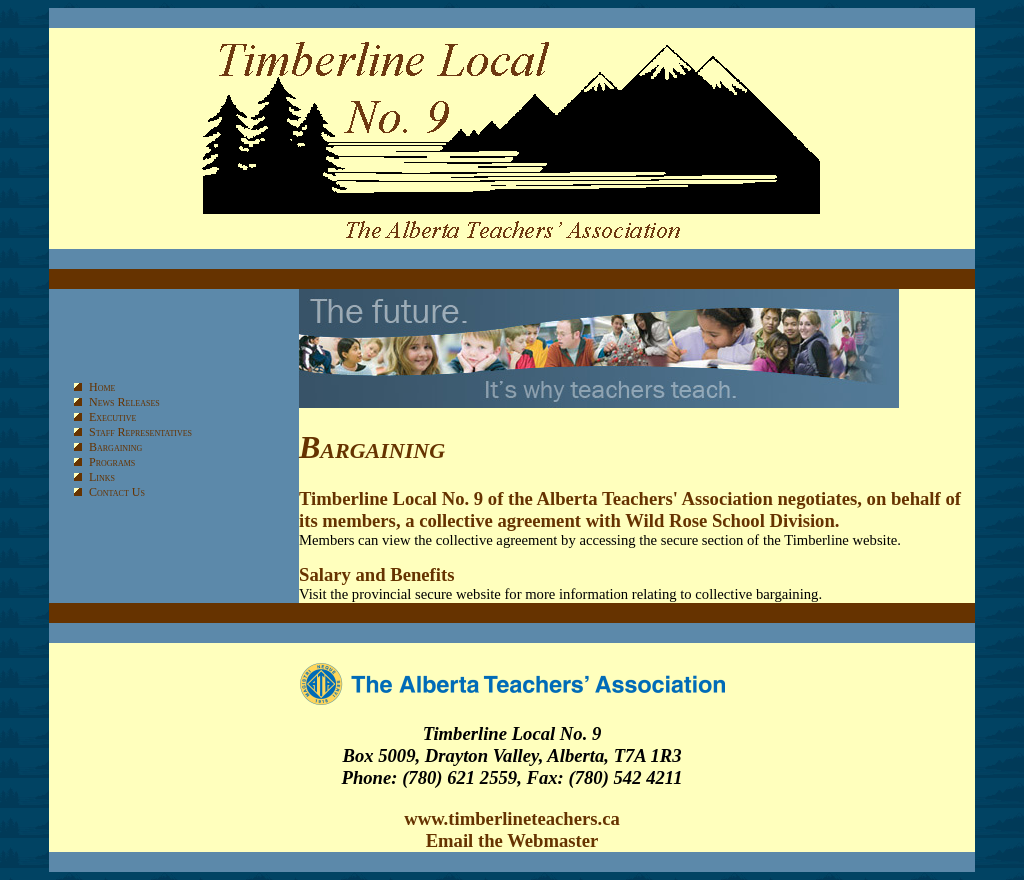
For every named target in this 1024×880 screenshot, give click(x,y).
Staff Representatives (140, 432)
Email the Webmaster (512, 840)
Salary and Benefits (376, 574)
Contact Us (117, 492)
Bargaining (115, 447)
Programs (112, 462)
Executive (112, 417)
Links (102, 477)
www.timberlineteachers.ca (512, 818)
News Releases (124, 402)
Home (102, 387)
